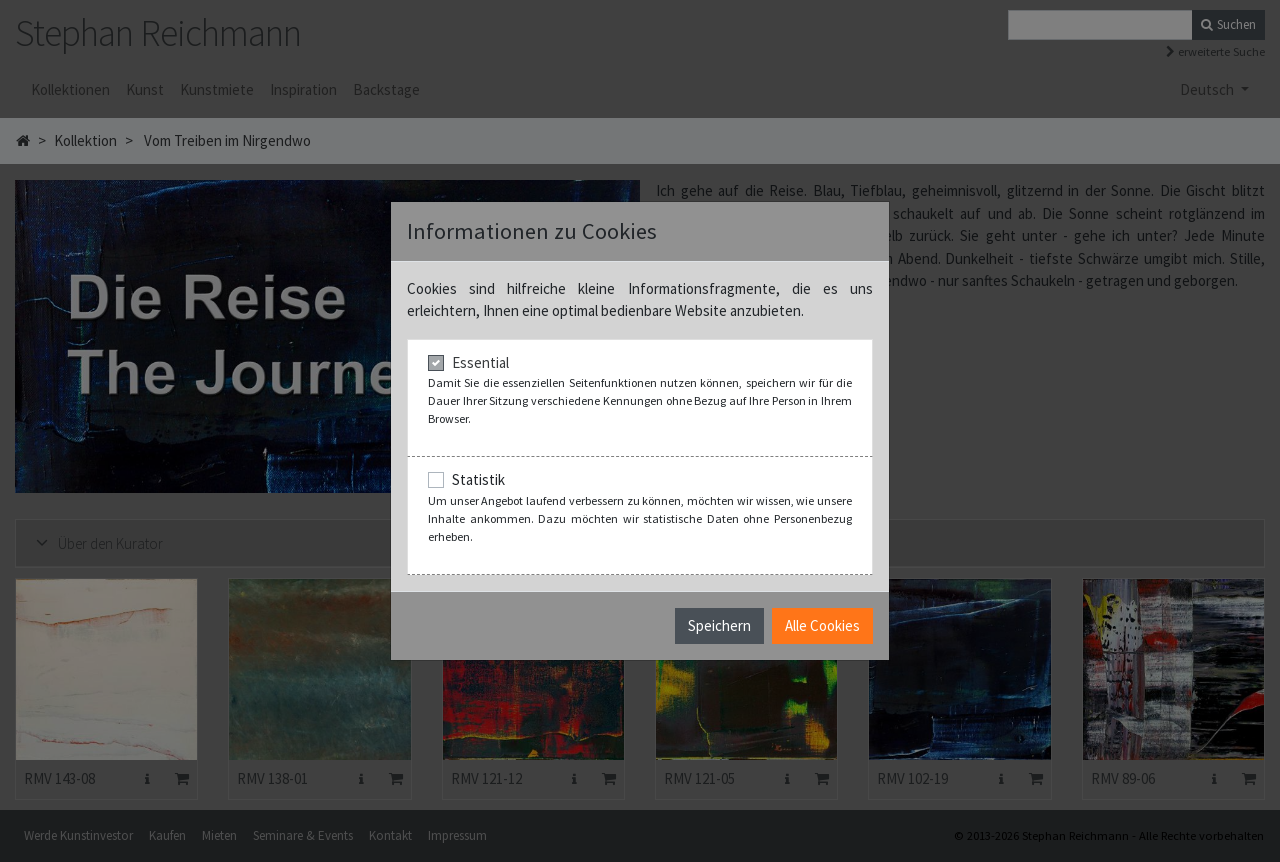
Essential (480, 362)
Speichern (719, 625)
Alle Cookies (822, 625)
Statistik (478, 479)
